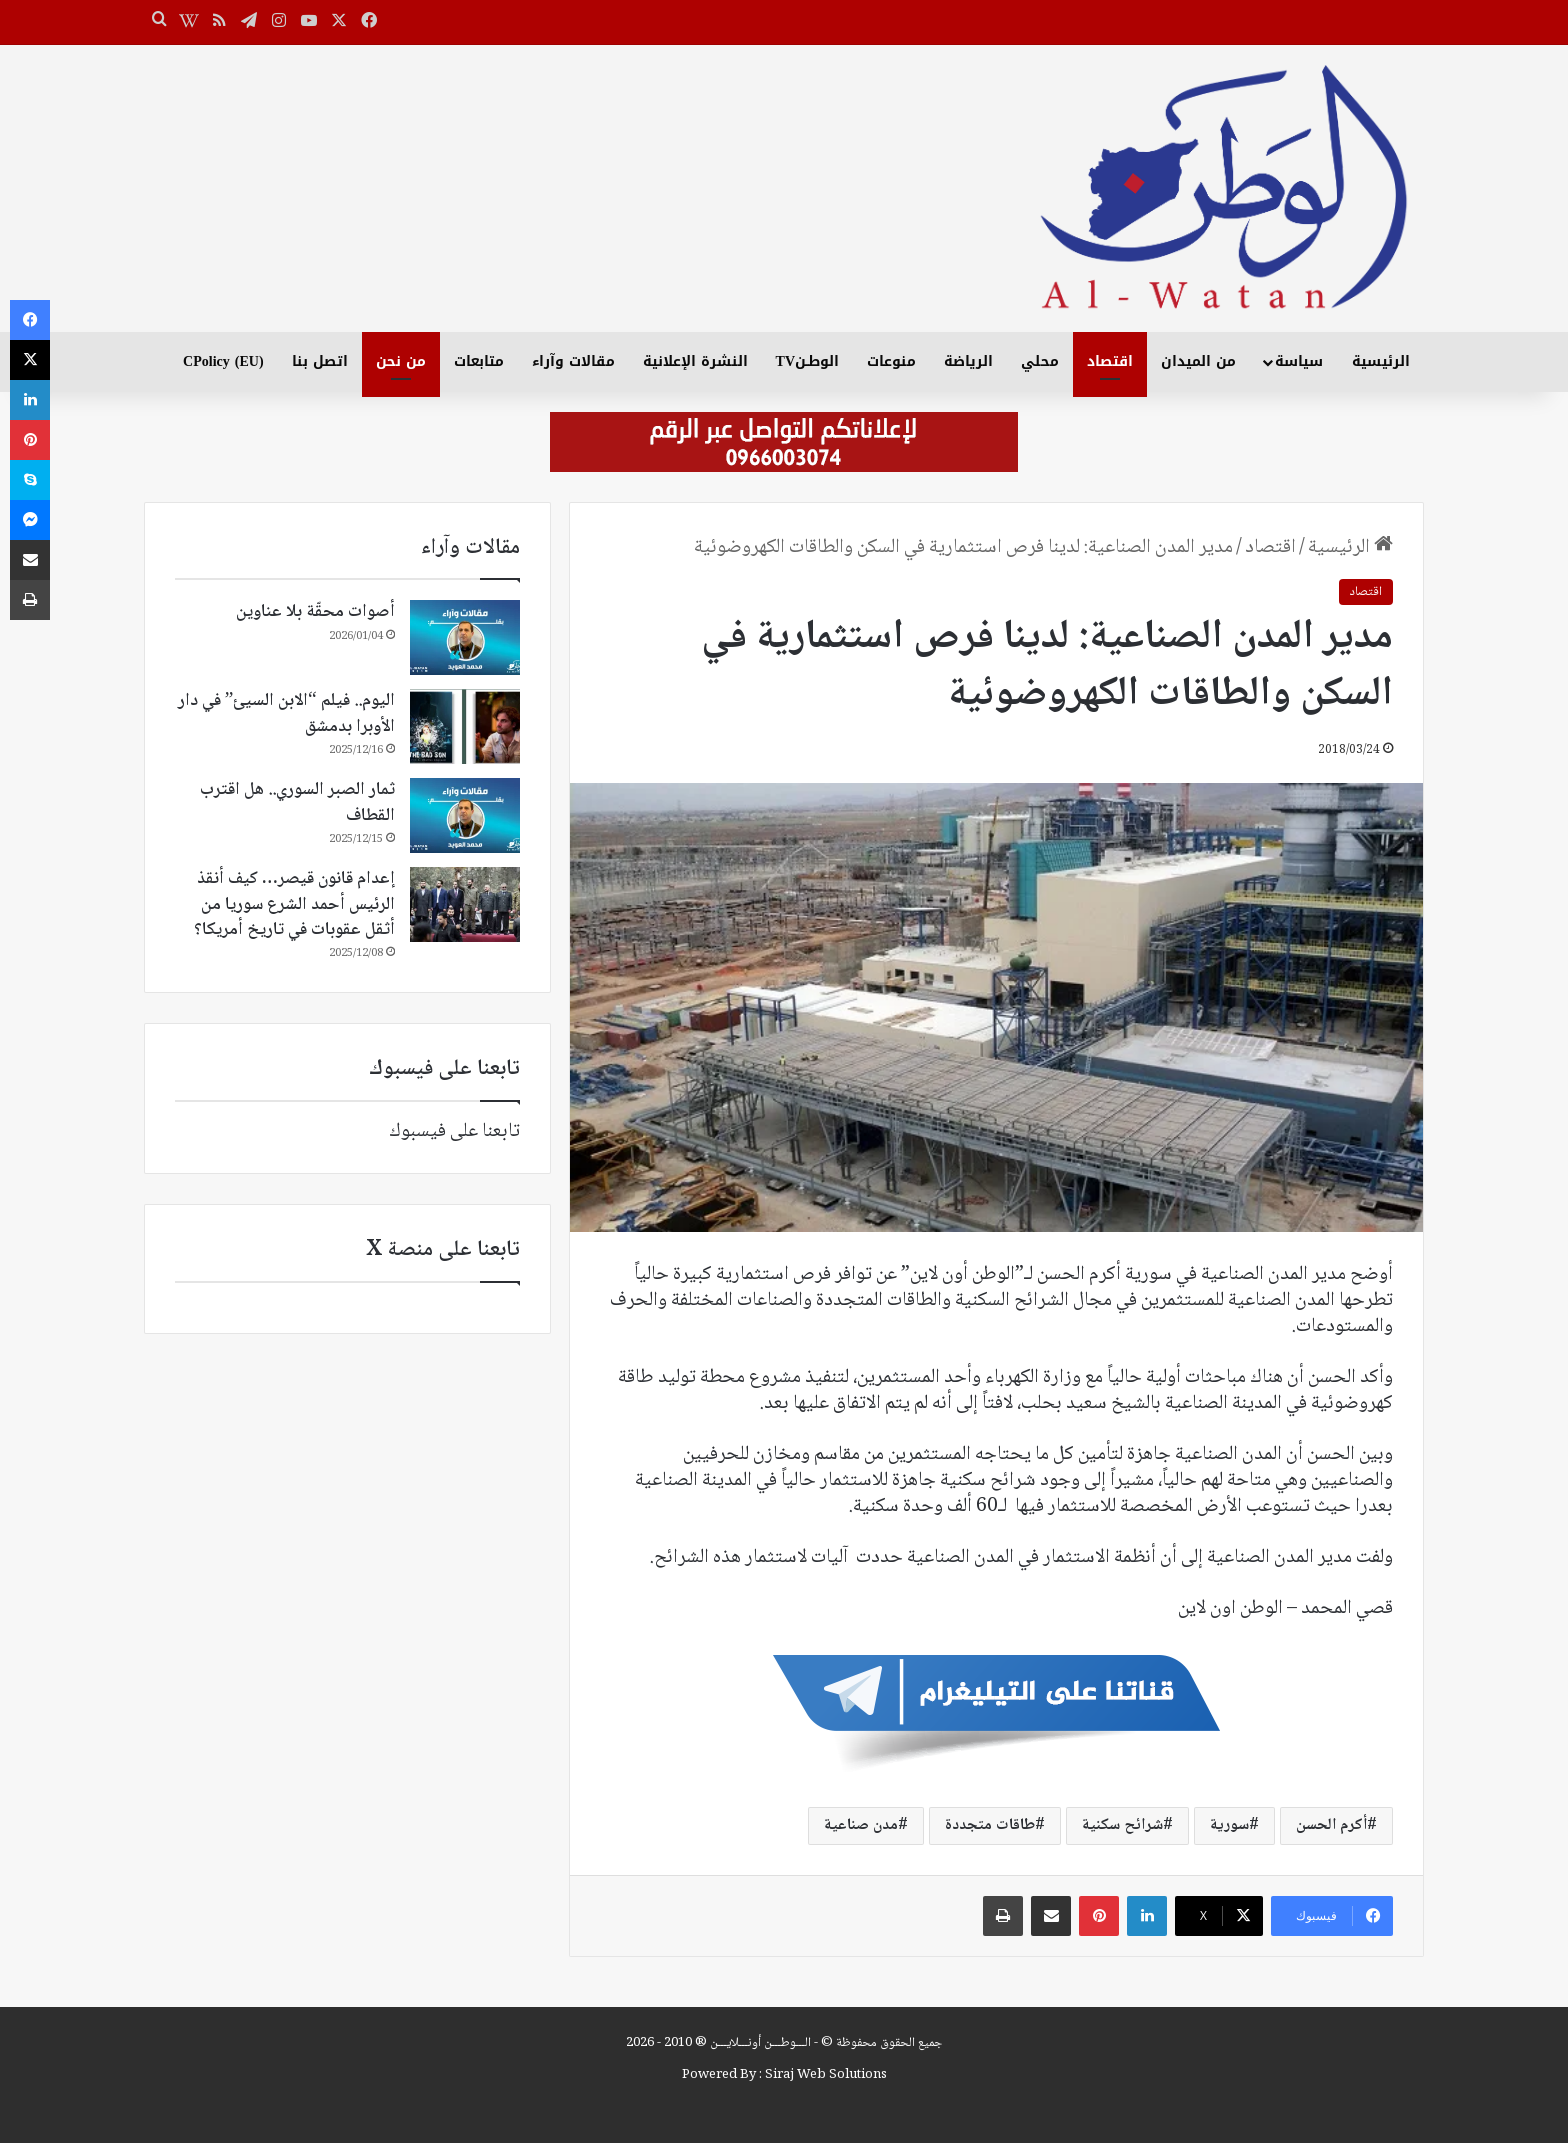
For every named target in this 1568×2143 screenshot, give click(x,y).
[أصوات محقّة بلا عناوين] (465, 637)
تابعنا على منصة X (443, 1250)
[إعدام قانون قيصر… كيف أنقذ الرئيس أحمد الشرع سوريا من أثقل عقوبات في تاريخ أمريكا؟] (465, 904)
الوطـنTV (807, 361)
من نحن (401, 361)
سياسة (1299, 361)
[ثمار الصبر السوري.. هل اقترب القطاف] (465, 815)
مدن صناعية (861, 1825)
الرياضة (968, 361)
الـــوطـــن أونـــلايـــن (760, 2043)
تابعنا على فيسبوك (454, 1132)
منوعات (891, 361)
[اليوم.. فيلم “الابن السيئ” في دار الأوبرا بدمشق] (465, 726)
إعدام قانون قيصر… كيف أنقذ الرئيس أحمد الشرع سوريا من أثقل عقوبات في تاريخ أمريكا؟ (294, 904)
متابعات (479, 361)
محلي (1040, 361)
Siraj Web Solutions (826, 2075)
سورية (1229, 1825)
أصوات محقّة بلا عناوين (315, 612)
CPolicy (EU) (223, 361)
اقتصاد (1110, 361)
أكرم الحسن (1331, 1825)
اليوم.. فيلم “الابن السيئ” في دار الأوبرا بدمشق (286, 713)
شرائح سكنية (1122, 1825)
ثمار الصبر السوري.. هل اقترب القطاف (297, 802)
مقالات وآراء (573, 361)
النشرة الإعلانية (695, 361)
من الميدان (1198, 361)
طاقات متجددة (990, 1825)
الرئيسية (1381, 361)
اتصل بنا (320, 361)
